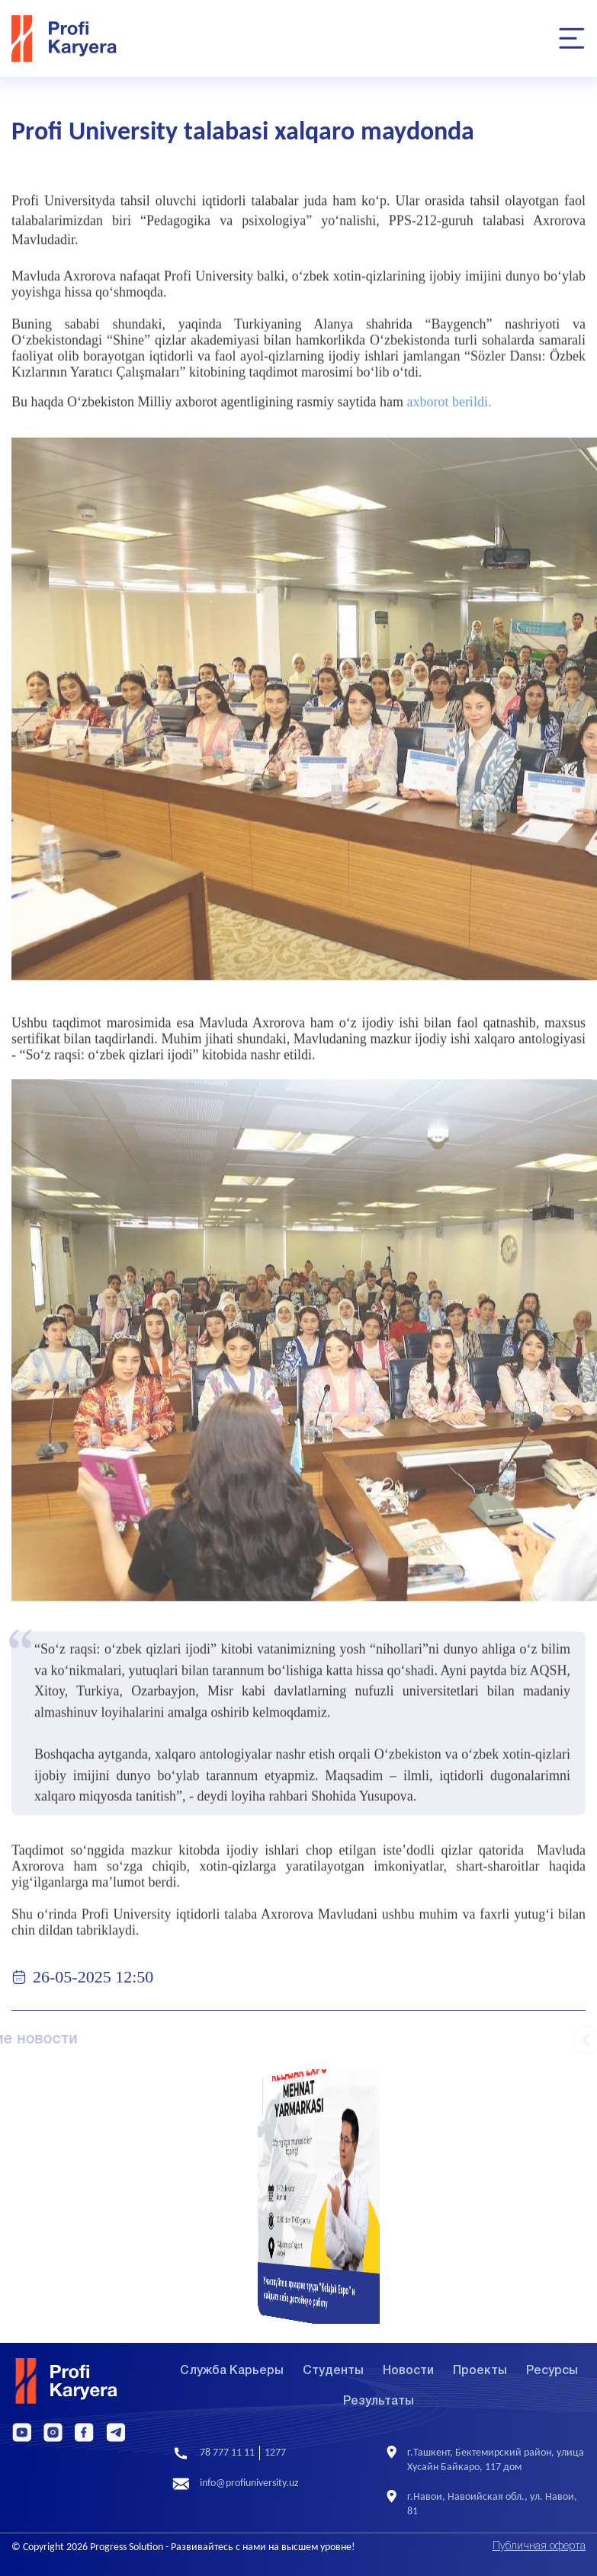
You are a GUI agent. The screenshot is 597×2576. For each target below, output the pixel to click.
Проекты (480, 2371)
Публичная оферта (539, 2547)
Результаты (378, 2401)
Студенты (333, 2371)
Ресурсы (552, 2371)
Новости (408, 2371)
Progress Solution (126, 2546)
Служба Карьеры (232, 2371)
